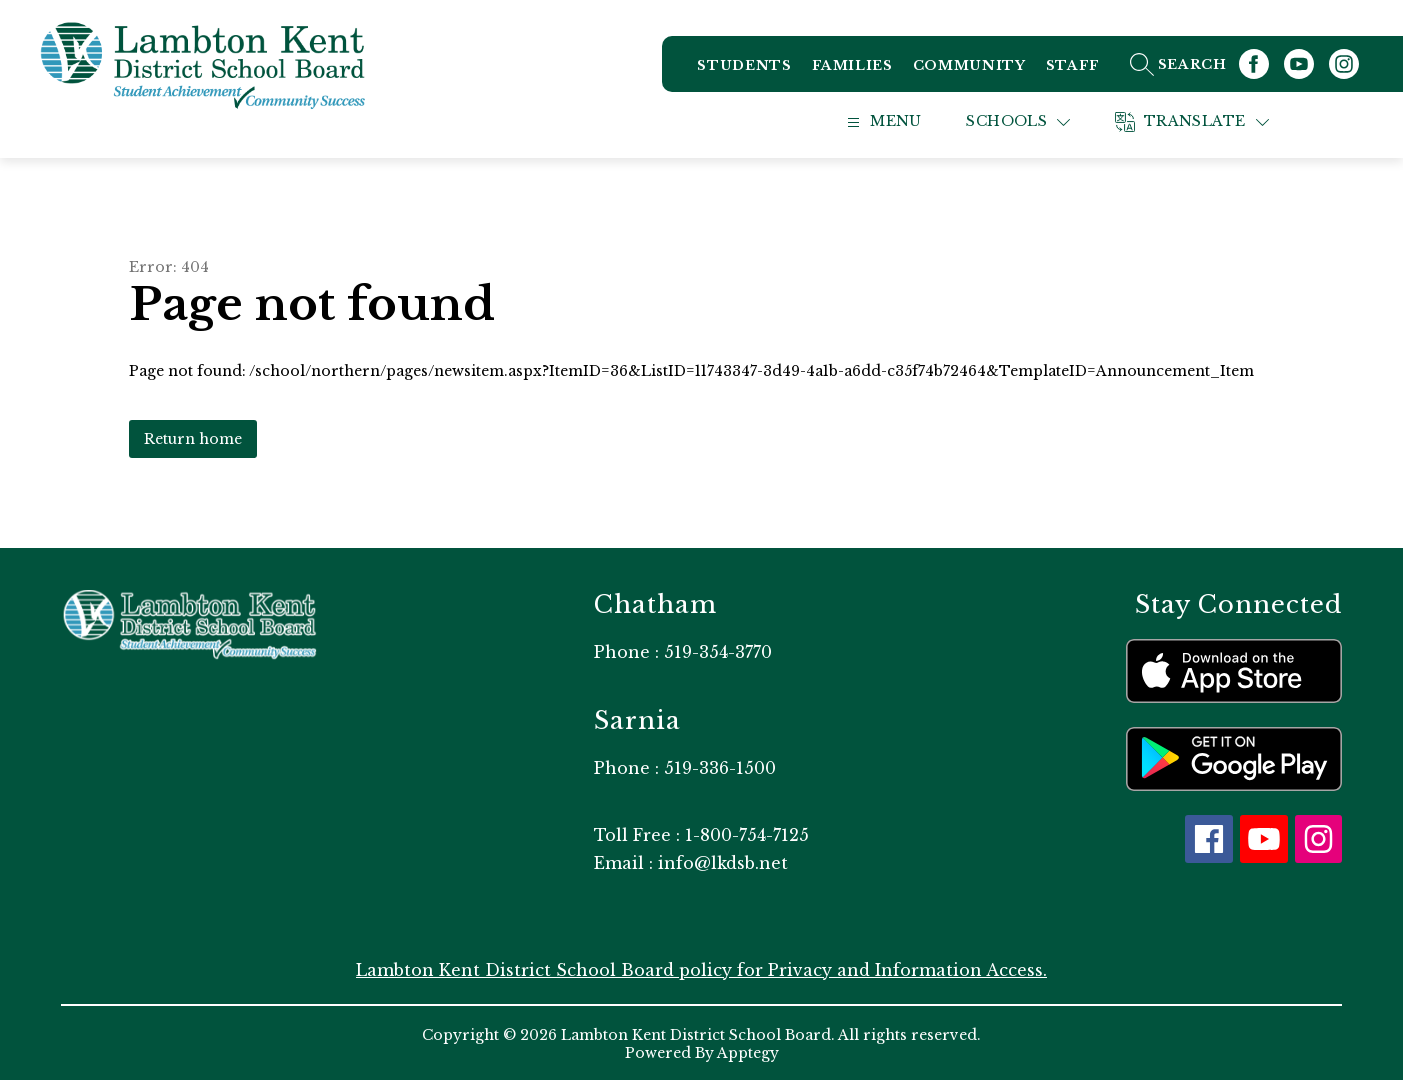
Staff (1072, 69)
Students (744, 69)
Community (969, 69)
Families (851, 69)
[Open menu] (901, 120)
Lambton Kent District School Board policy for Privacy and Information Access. (701, 968)
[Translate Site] (1214, 120)
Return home (193, 437)
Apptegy (748, 1051)
